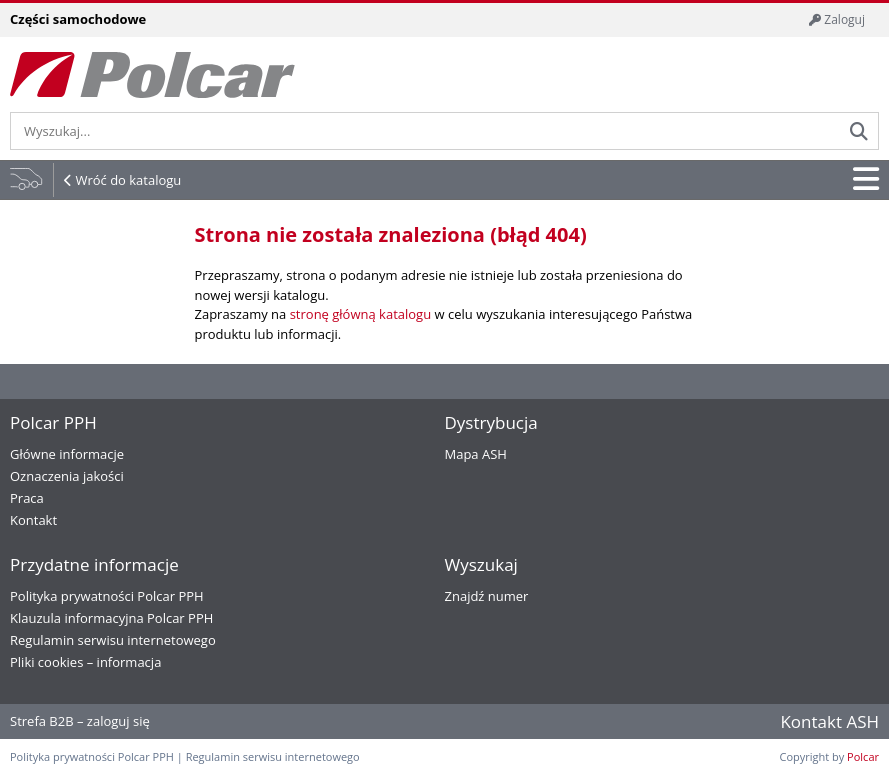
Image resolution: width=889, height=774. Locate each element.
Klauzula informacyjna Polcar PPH (111, 618)
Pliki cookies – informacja (85, 662)
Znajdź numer (487, 596)
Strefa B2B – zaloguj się (80, 721)
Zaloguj (837, 19)
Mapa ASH (476, 454)
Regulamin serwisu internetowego (113, 640)
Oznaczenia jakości (67, 476)
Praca (27, 498)
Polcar (863, 756)
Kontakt (33, 520)
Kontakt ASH (829, 721)
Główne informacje (67, 454)
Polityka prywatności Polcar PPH (107, 596)
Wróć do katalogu (128, 180)
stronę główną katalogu (360, 314)
